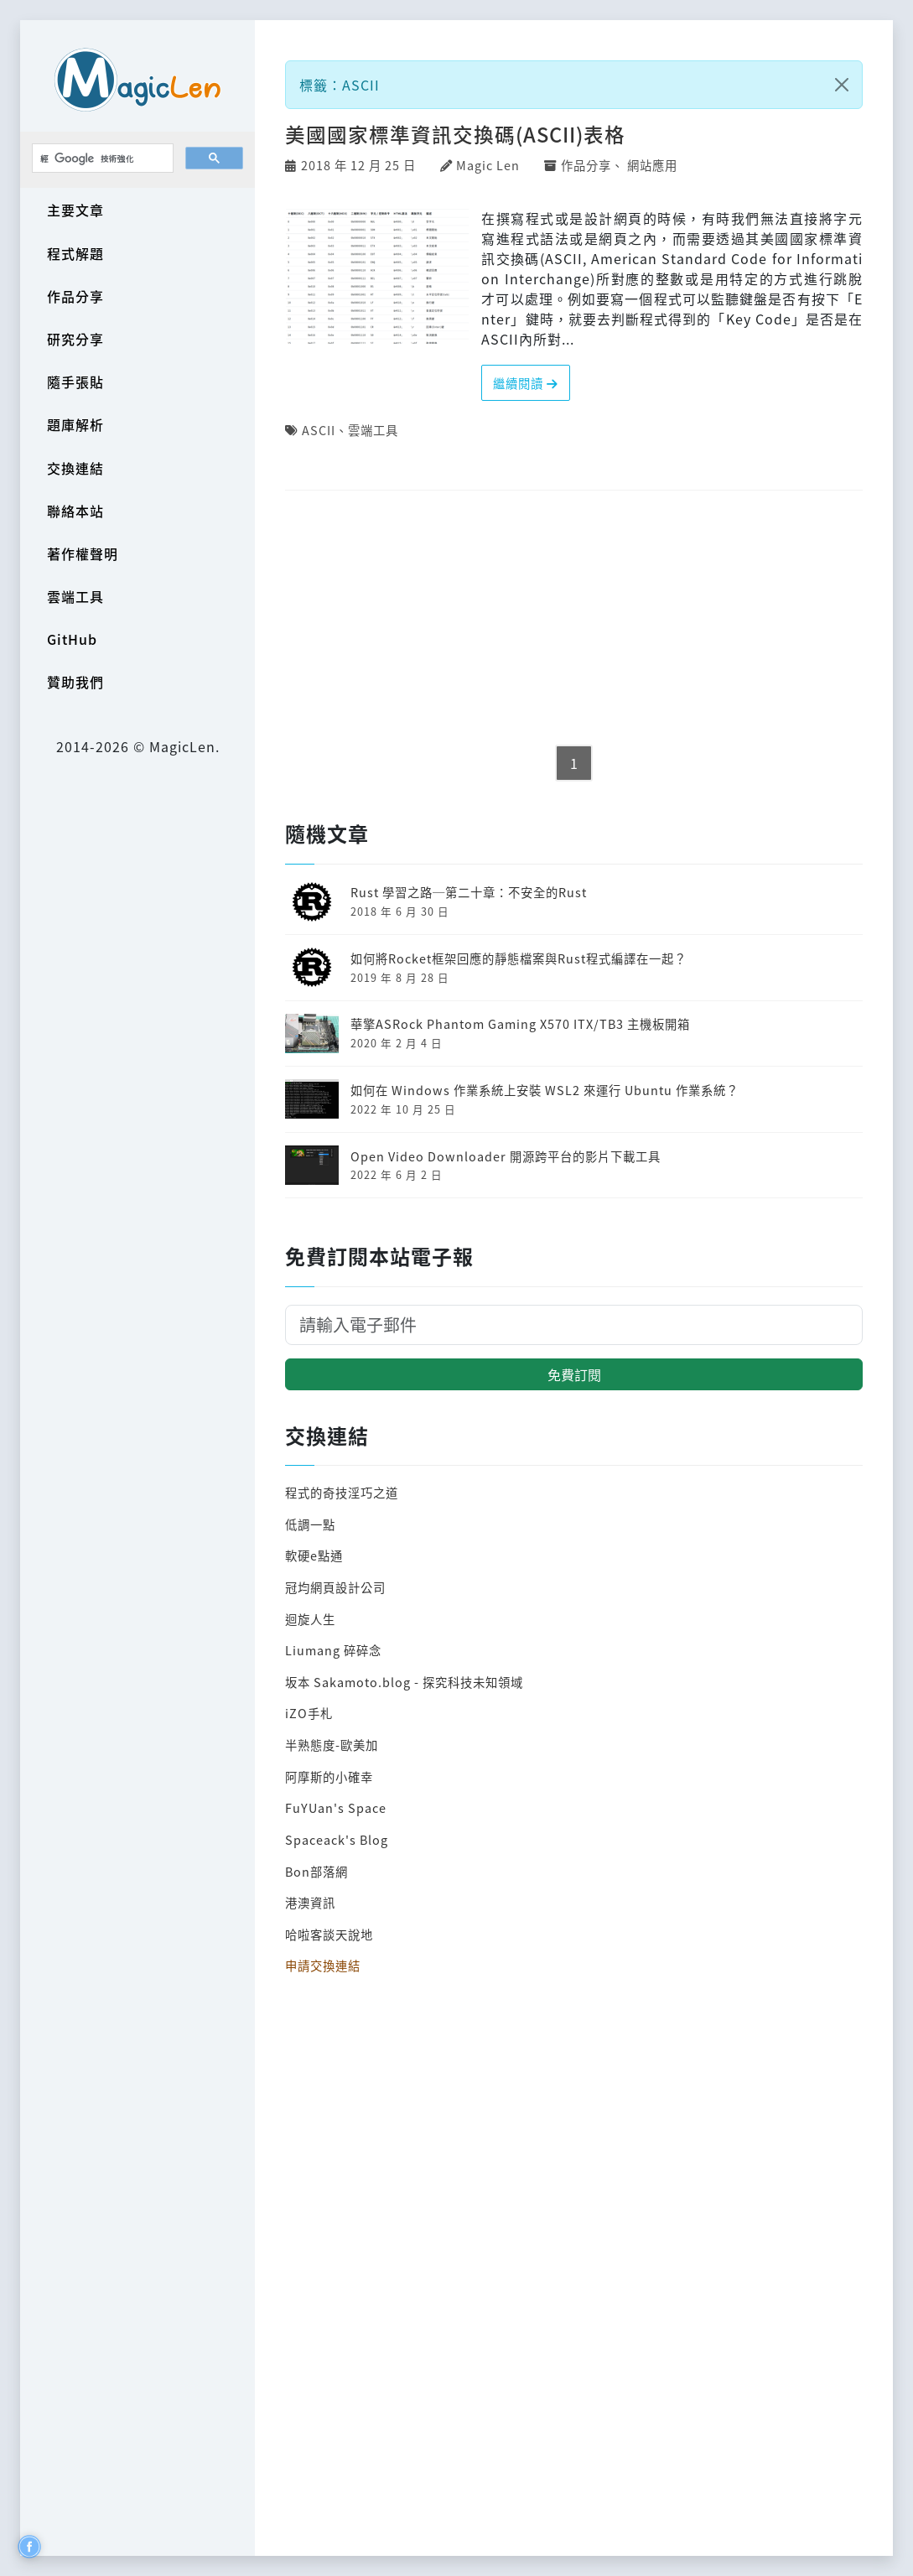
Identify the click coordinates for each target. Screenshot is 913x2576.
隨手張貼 (75, 381)
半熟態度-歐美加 (331, 1744)
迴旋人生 (310, 1619)
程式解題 (75, 253)
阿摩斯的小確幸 (329, 1776)
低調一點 (310, 1524)
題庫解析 (75, 424)
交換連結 (75, 468)
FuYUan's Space (335, 1807)
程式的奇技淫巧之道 (341, 1492)
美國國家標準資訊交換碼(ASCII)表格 (455, 134)
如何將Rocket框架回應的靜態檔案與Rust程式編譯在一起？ (518, 958)
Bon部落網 (316, 1871)
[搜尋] (101, 158)
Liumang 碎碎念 (333, 1650)
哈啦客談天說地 (329, 1934)
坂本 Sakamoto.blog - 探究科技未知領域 (404, 1681)
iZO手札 (309, 1713)
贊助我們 (75, 682)
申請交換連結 (323, 1965)
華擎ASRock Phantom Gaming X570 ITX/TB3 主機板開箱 (520, 1023)
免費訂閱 (574, 1374)
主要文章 (75, 210)
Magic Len (488, 165)
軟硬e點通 (314, 1555)
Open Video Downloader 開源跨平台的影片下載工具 (505, 1156)
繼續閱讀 (525, 383)
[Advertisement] (574, 619)
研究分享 (75, 339)
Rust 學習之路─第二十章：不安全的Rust (468, 892)
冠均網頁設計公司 (335, 1587)
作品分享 (75, 296)
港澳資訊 (310, 1902)
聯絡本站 (75, 511)
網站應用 (652, 165)
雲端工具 (75, 596)
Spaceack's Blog (336, 1839)
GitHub (72, 639)
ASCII (318, 430)
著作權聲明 (82, 553)
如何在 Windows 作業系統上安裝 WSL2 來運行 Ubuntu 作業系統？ (544, 1089)
